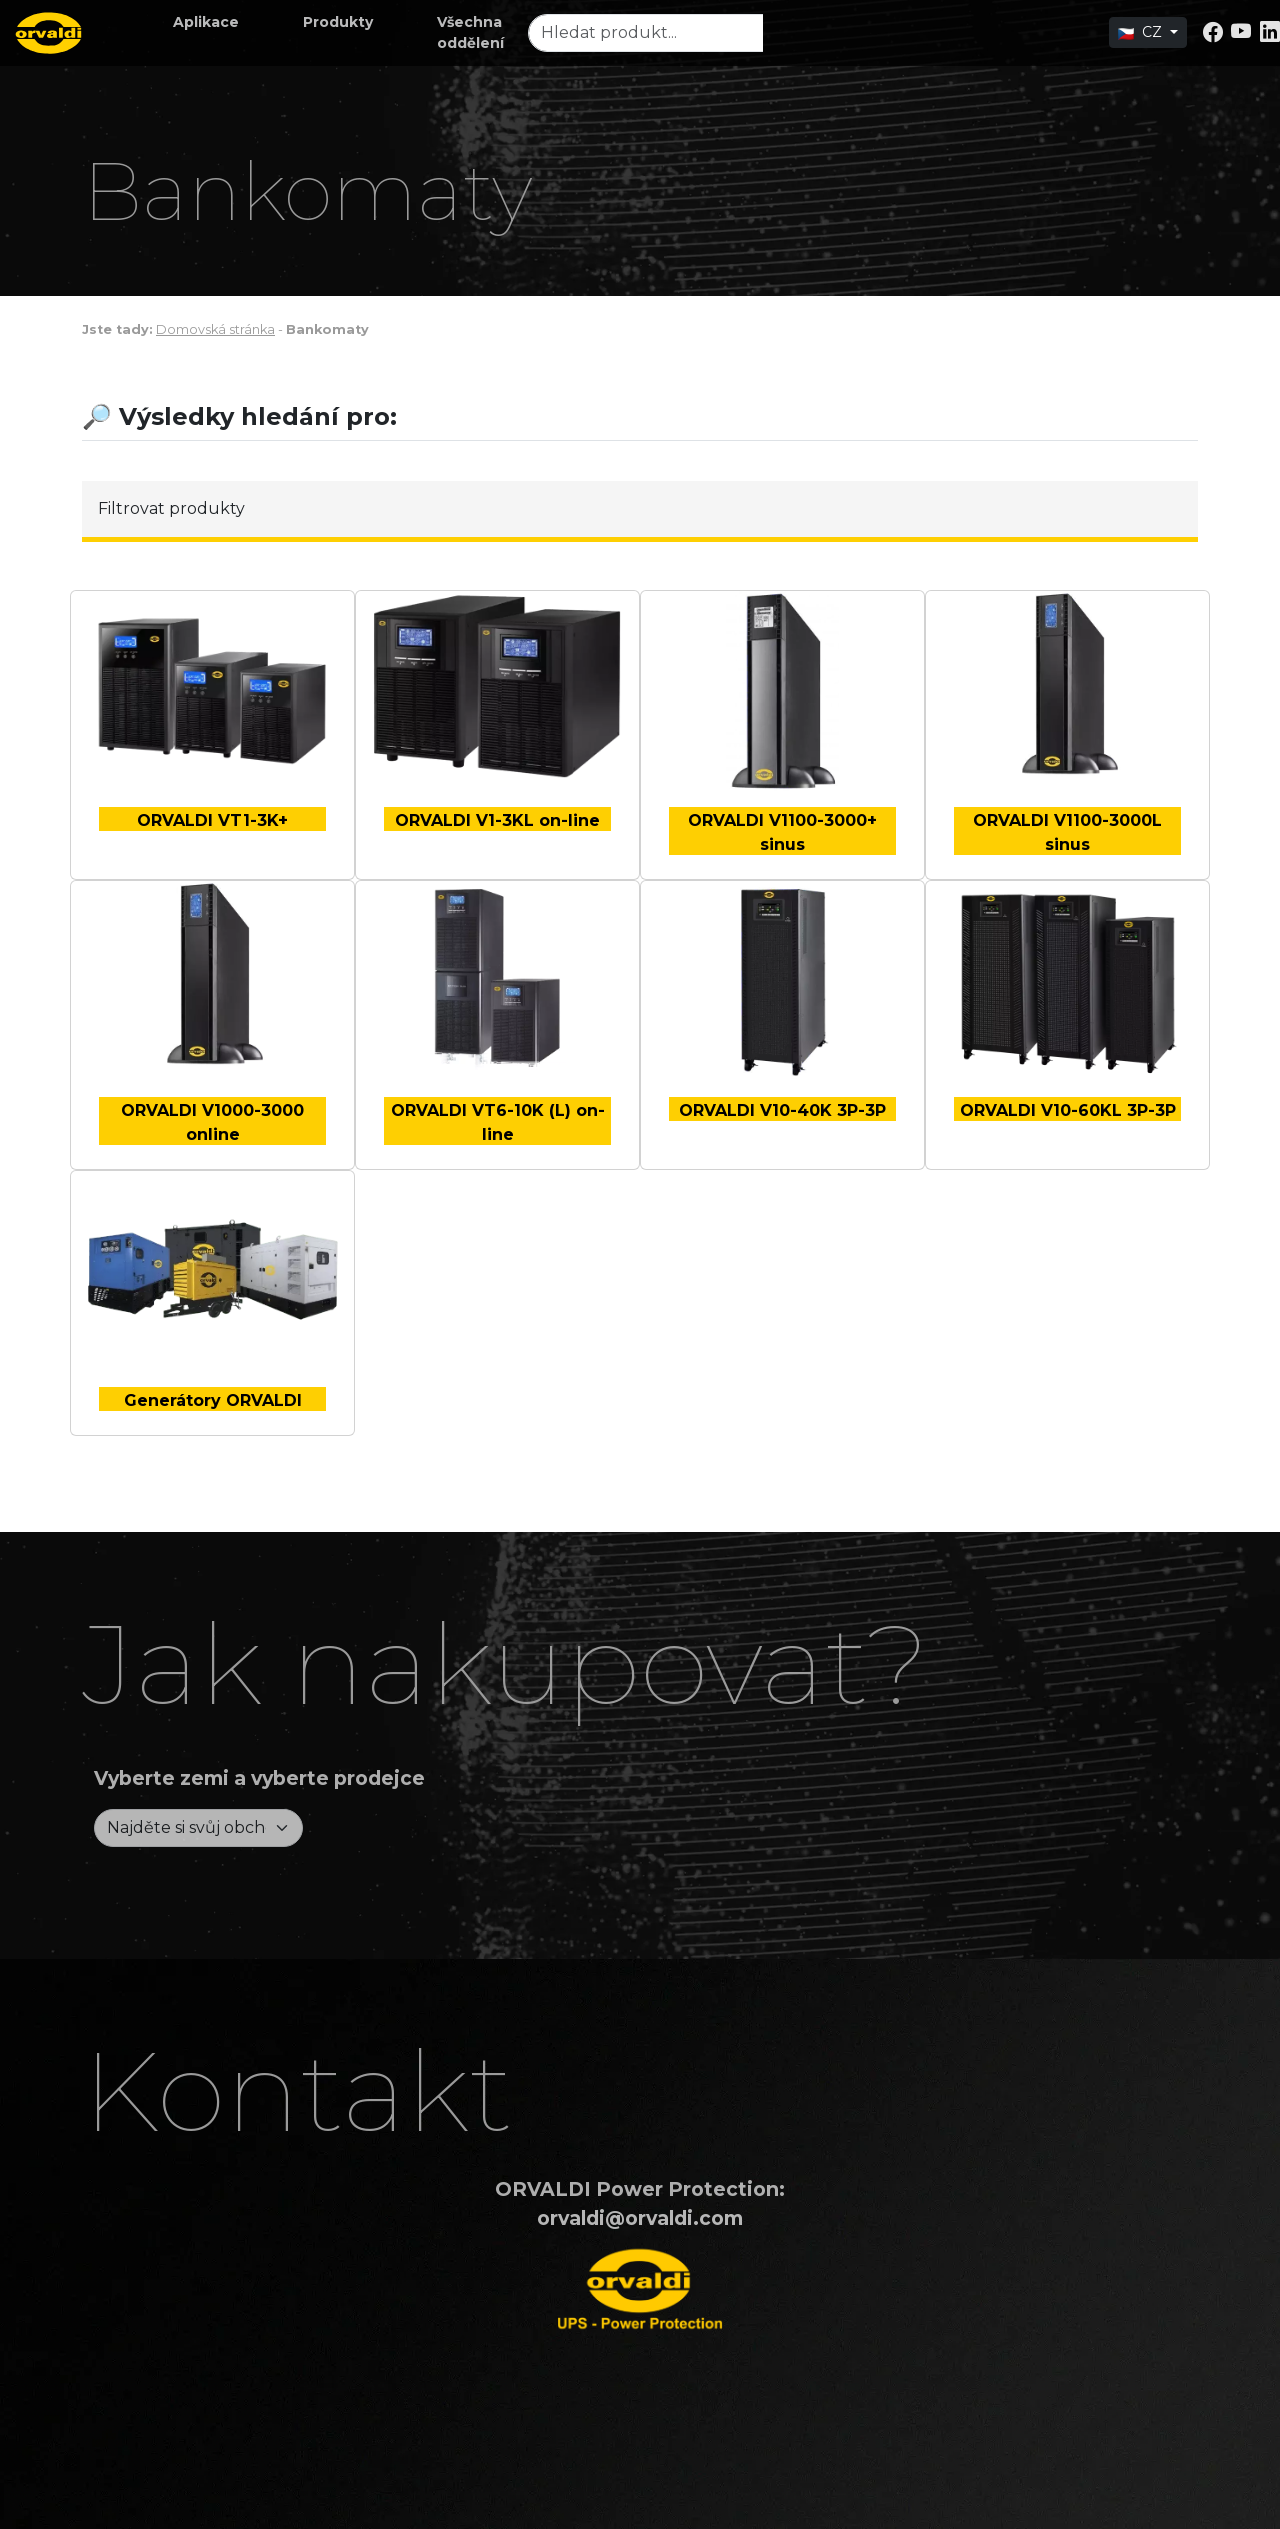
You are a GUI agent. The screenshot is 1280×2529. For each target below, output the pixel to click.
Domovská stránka (215, 329)
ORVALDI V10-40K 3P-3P (782, 1110)
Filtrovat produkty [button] (171, 508)
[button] (206, 22)
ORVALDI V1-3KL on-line (497, 820)
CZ (1142, 32)
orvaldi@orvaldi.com (640, 2218)
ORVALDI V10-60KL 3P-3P (1068, 1110)
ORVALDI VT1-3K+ (212, 820)
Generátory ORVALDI (213, 1400)
